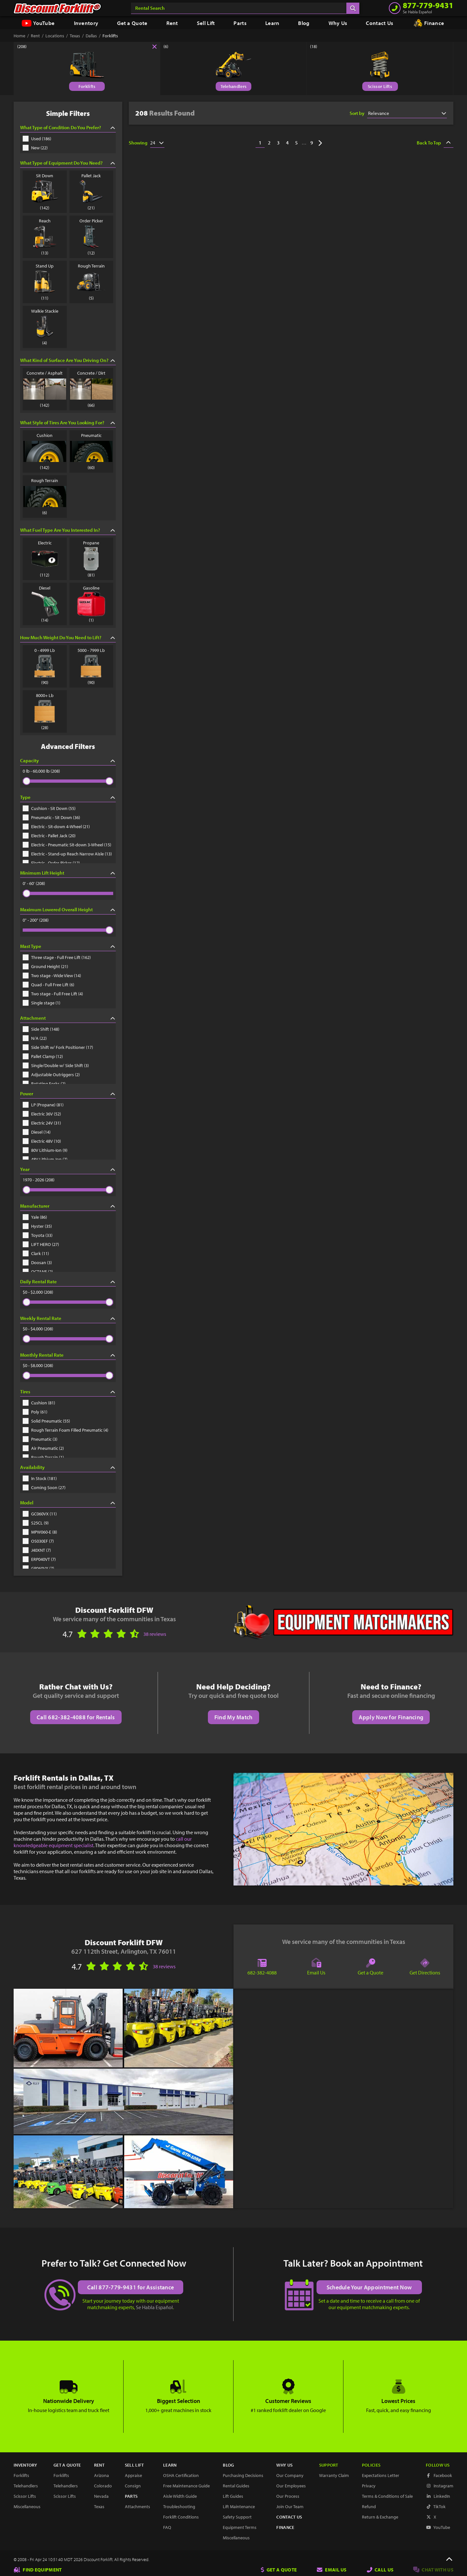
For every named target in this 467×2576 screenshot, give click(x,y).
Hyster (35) (37, 1226)
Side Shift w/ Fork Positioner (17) (58, 1047)
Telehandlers (234, 86)
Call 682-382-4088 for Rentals (76, 1717)
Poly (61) (35, 1412)
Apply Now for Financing (391, 1717)
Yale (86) (35, 1217)
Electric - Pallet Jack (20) (49, 836)
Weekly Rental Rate (68, 1318)
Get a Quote (132, 22)
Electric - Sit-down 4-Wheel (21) (56, 826)
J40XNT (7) (37, 1550)
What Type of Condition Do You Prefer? (68, 127)
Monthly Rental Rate (68, 1355)
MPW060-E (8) (40, 1532)
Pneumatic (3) (40, 1439)
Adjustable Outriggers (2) (51, 1074)
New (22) (35, 148)
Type (68, 797)
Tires (68, 1391)
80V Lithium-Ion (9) (45, 1150)
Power (68, 1093)
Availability (68, 1467)
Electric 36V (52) (42, 1114)
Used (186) (37, 139)
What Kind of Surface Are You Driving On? (68, 360)
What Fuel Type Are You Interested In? (68, 530)
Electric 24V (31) (42, 1123)
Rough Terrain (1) (43, 1457)
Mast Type (68, 946)
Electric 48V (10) (42, 1141)
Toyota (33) (38, 1235)
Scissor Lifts (380, 86)
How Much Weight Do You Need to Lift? (68, 637)
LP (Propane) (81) (43, 1105)
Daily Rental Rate (68, 1281)
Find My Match (233, 1717)
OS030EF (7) (38, 1541)
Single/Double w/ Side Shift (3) (56, 1065)
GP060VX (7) (38, 1568)
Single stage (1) (41, 1003)
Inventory (86, 22)
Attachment (68, 1018)
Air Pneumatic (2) (43, 1448)
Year (68, 1169)
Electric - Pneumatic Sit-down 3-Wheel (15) (67, 845)
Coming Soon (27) (44, 1487)
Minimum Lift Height (68, 873)
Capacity (68, 760)
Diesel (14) (37, 1132)
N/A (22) (35, 1038)
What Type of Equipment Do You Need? (68, 163)
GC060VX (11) (40, 1514)
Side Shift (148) (41, 1029)
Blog (303, 22)
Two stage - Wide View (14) (52, 975)
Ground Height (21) (45, 966)
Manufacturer (68, 1206)
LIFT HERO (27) (41, 1244)
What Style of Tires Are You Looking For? (68, 422)
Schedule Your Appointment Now (369, 2287)
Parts (240, 22)
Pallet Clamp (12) (43, 1056)
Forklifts (87, 86)
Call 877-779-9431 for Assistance (130, 2287)
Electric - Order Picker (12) (51, 863)
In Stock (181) (40, 1478)
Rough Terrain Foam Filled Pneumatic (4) (65, 1430)
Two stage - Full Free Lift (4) (53, 994)
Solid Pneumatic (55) (46, 1421)
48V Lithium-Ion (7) (45, 1159)
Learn (272, 22)
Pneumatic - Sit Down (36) (51, 817)
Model (68, 1503)
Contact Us (379, 22)
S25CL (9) (36, 1523)
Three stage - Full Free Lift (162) (57, 957)
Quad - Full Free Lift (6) (48, 985)
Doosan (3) (37, 1262)
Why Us (338, 22)
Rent (172, 22)
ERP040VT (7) (39, 1559)
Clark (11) (36, 1253)
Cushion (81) (39, 1403)
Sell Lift (206, 22)
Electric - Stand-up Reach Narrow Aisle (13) (67, 854)
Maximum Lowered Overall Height (68, 909)
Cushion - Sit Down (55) (49, 808)
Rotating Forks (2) (44, 1084)
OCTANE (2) (38, 1272)
